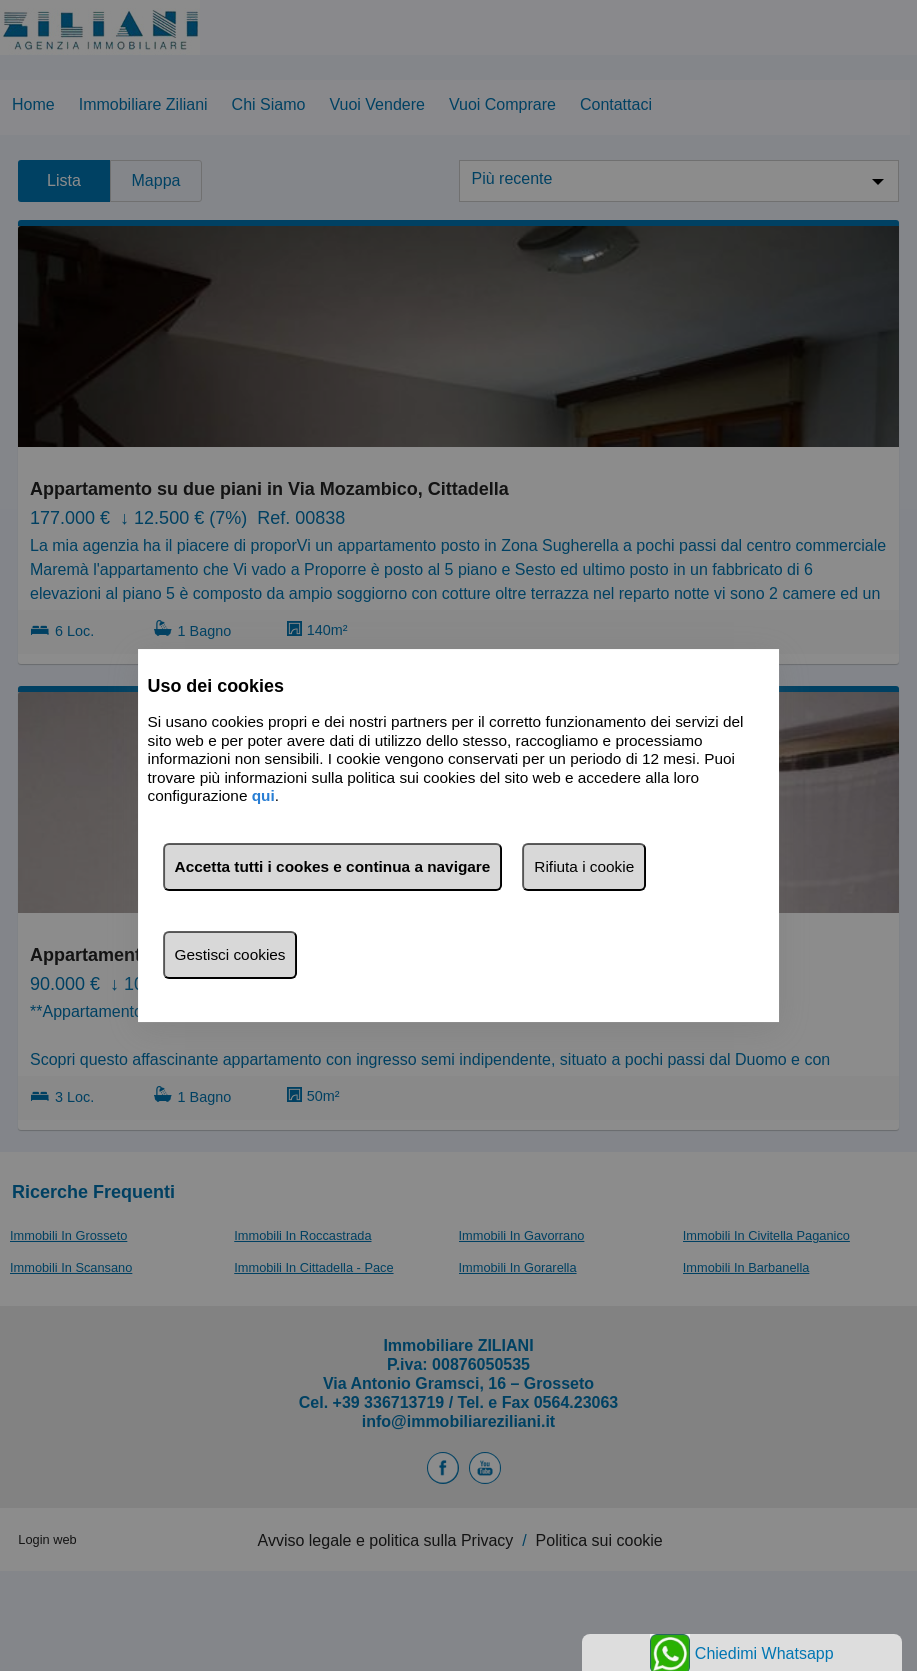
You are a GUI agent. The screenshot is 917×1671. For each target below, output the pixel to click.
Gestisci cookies (230, 954)
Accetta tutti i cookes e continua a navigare (333, 866)
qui (263, 795)
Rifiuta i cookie (584, 866)
